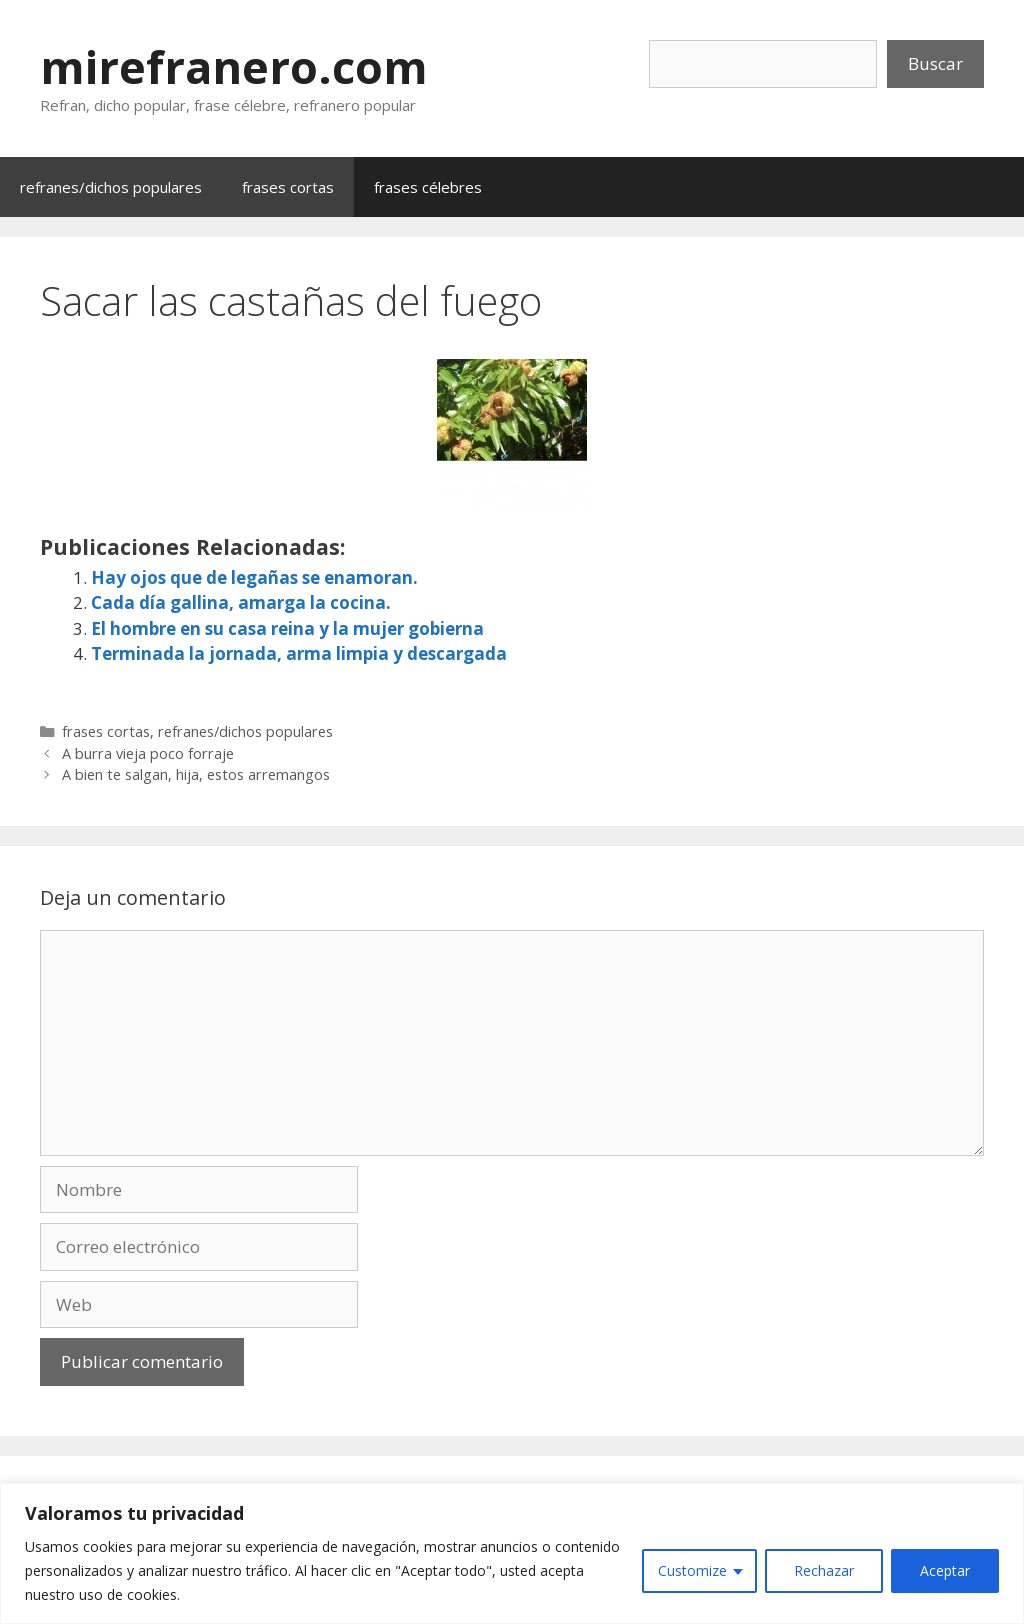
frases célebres (428, 187)
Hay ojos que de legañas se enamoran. (254, 577)
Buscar (935, 63)
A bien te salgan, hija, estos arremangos (196, 774)
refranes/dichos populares (111, 187)
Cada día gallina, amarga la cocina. (241, 602)
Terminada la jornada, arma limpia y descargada (299, 653)
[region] (512, 1553)
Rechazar (824, 1570)
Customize (692, 1570)
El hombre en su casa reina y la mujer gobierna (287, 628)
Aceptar (945, 1570)
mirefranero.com (234, 66)
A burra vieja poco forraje (148, 753)
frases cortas (288, 187)
